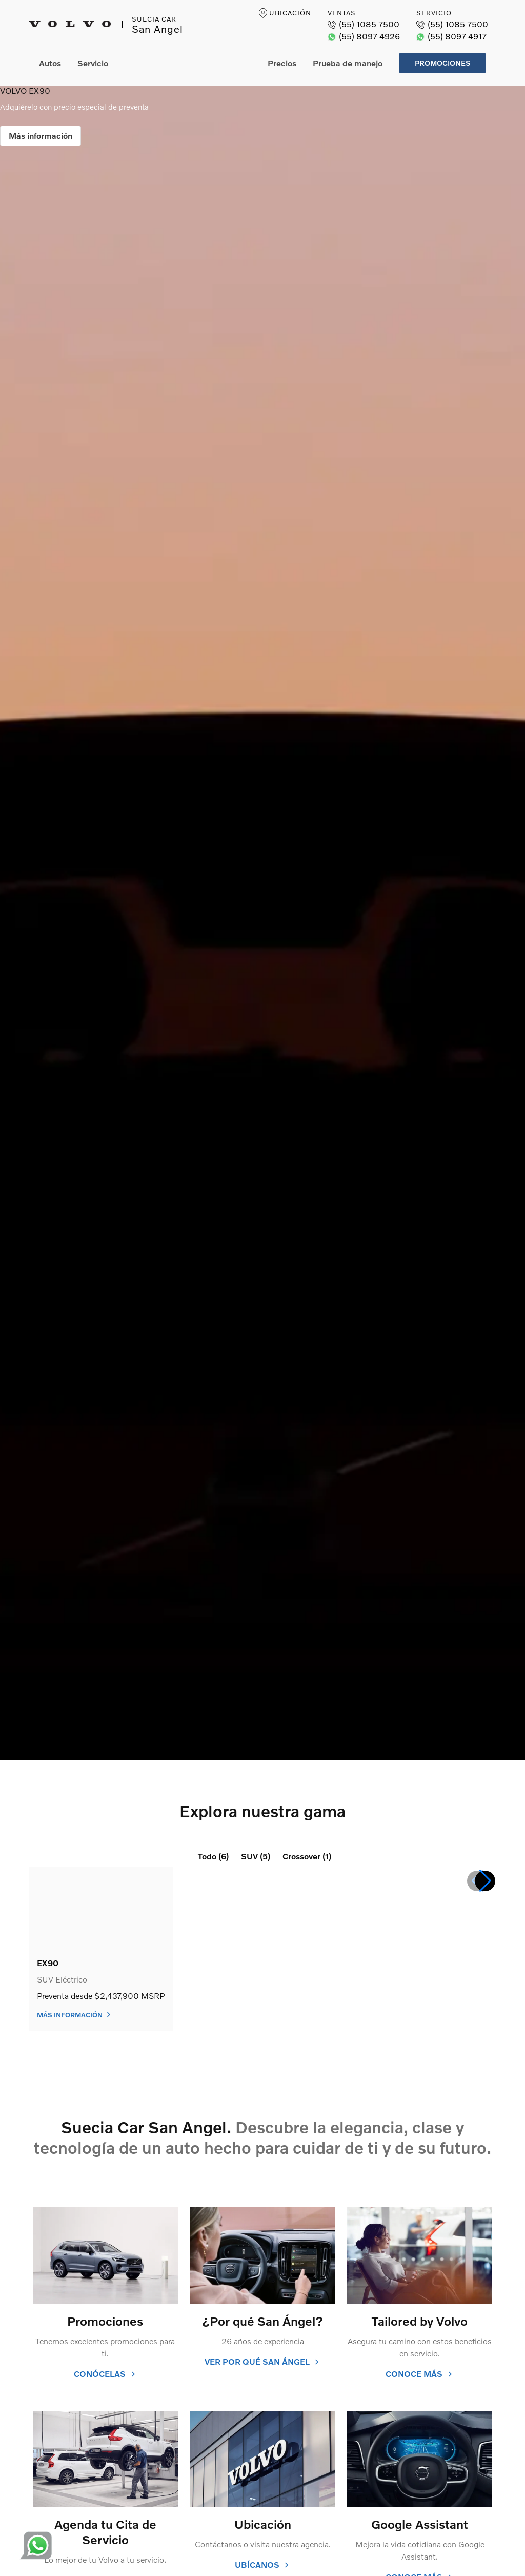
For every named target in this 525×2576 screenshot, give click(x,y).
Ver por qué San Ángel (262, 2361)
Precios (282, 63)
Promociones (442, 62)
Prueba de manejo (347, 63)
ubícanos (262, 2564)
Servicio (92, 63)
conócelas (105, 2374)
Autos (50, 63)
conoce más (419, 2374)
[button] (485, 1881)
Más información (40, 136)
